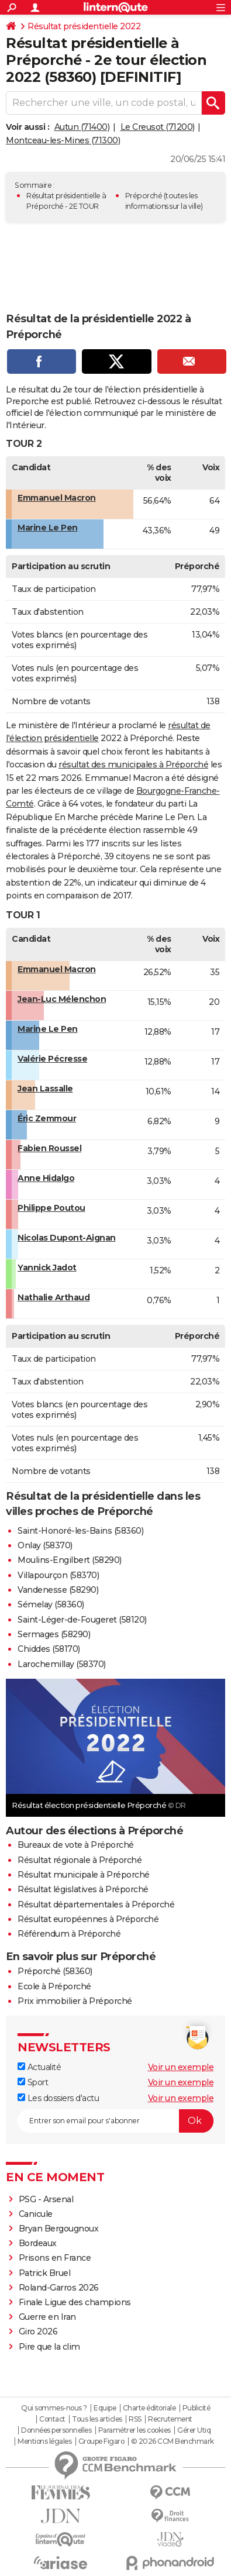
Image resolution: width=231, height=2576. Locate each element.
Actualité (39, 2067)
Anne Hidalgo (46, 1178)
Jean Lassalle (45, 1088)
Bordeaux (38, 2243)
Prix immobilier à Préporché (75, 2001)
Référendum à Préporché (69, 1933)
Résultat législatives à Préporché (83, 1889)
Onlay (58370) (45, 1545)
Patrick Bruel (45, 2273)
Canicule (36, 2214)
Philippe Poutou (51, 1208)
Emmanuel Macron (57, 498)
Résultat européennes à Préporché (88, 1919)
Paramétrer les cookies (134, 2430)
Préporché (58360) (55, 1971)
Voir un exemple (181, 2067)
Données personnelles (56, 2430)
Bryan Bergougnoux (59, 2228)
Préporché (144, 195)
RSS (135, 2419)
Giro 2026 (38, 2331)
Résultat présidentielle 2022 (83, 26)
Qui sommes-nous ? (54, 2408)
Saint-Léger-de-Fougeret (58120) (82, 1619)
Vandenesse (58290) (58, 1590)
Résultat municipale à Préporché (84, 1874)
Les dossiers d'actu (58, 2098)
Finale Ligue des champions (75, 2302)
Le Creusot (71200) (157, 127)
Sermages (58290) (54, 1634)
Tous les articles (97, 2419)
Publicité (196, 2408)
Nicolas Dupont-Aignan (67, 1237)
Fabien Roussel (49, 1148)
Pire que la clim (49, 2346)
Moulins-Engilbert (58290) (70, 1560)
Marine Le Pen (48, 527)
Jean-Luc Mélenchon (62, 999)
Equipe (105, 2408)
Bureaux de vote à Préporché (76, 1845)
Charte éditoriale (149, 2408)
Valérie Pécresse (52, 1058)
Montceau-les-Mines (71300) (63, 140)
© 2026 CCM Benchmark (172, 2441)
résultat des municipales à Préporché (133, 764)
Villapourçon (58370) (58, 1575)
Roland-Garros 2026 (59, 2287)
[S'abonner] (115, 2121)
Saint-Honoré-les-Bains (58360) (80, 1530)
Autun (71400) (82, 127)
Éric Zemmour (47, 1118)
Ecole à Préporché (54, 1986)
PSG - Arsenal (46, 2199)
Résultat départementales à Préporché (96, 1904)
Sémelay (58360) (51, 1604)
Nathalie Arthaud (53, 1297)
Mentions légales (44, 2441)
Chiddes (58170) (49, 1649)
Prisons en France (55, 2258)
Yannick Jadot (47, 1267)
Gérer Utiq (194, 2430)
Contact (52, 2419)
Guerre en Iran (47, 2317)
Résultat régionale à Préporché (80, 1860)
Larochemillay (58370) (62, 1664)
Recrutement (170, 2419)
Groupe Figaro (101, 2441)
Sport (33, 2082)
